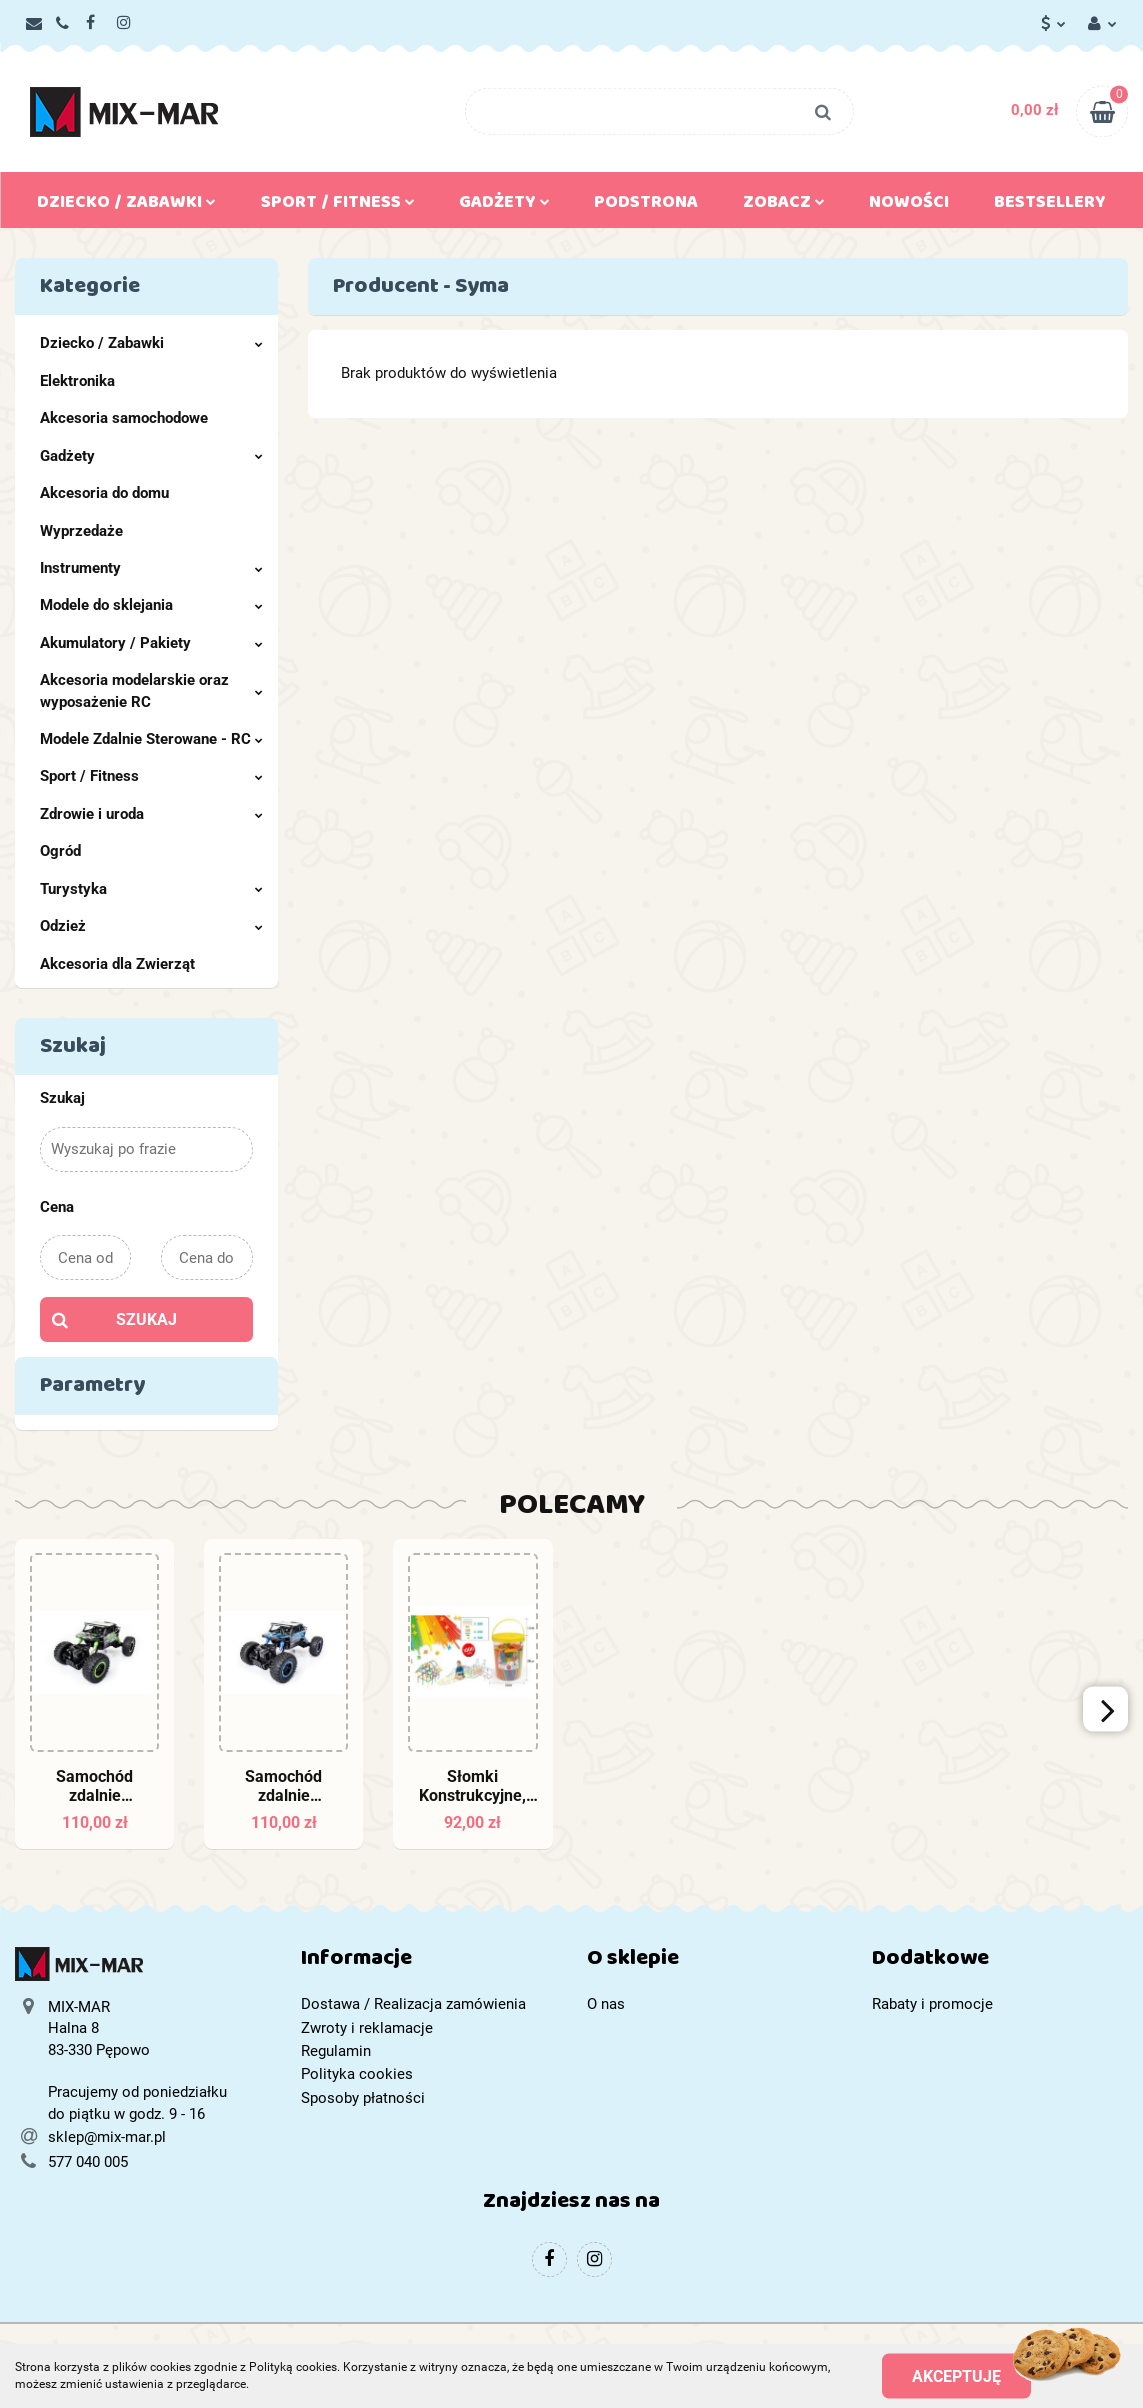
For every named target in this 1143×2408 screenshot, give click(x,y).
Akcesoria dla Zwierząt (117, 964)
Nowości (909, 206)
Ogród (60, 851)
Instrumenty (151, 568)
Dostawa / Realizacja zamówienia (413, 2004)
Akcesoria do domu (104, 493)
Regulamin (336, 2051)
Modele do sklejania (151, 605)
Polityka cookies (357, 2074)
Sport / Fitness (338, 206)
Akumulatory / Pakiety (151, 643)
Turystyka (151, 889)
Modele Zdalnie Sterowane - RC (151, 739)
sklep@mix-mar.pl (107, 2137)
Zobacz (784, 206)
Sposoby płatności (363, 2098)
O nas (606, 2004)
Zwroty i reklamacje (367, 2028)
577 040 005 (88, 2162)
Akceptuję (956, 2375)
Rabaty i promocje (932, 2004)
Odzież (151, 926)
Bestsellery (1050, 206)
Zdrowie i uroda (151, 814)
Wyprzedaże (81, 531)
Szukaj (146, 1319)
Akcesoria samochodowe (124, 418)
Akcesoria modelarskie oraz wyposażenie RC (151, 690)
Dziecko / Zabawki (126, 206)
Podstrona (646, 206)
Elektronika (77, 381)
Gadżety (504, 206)
